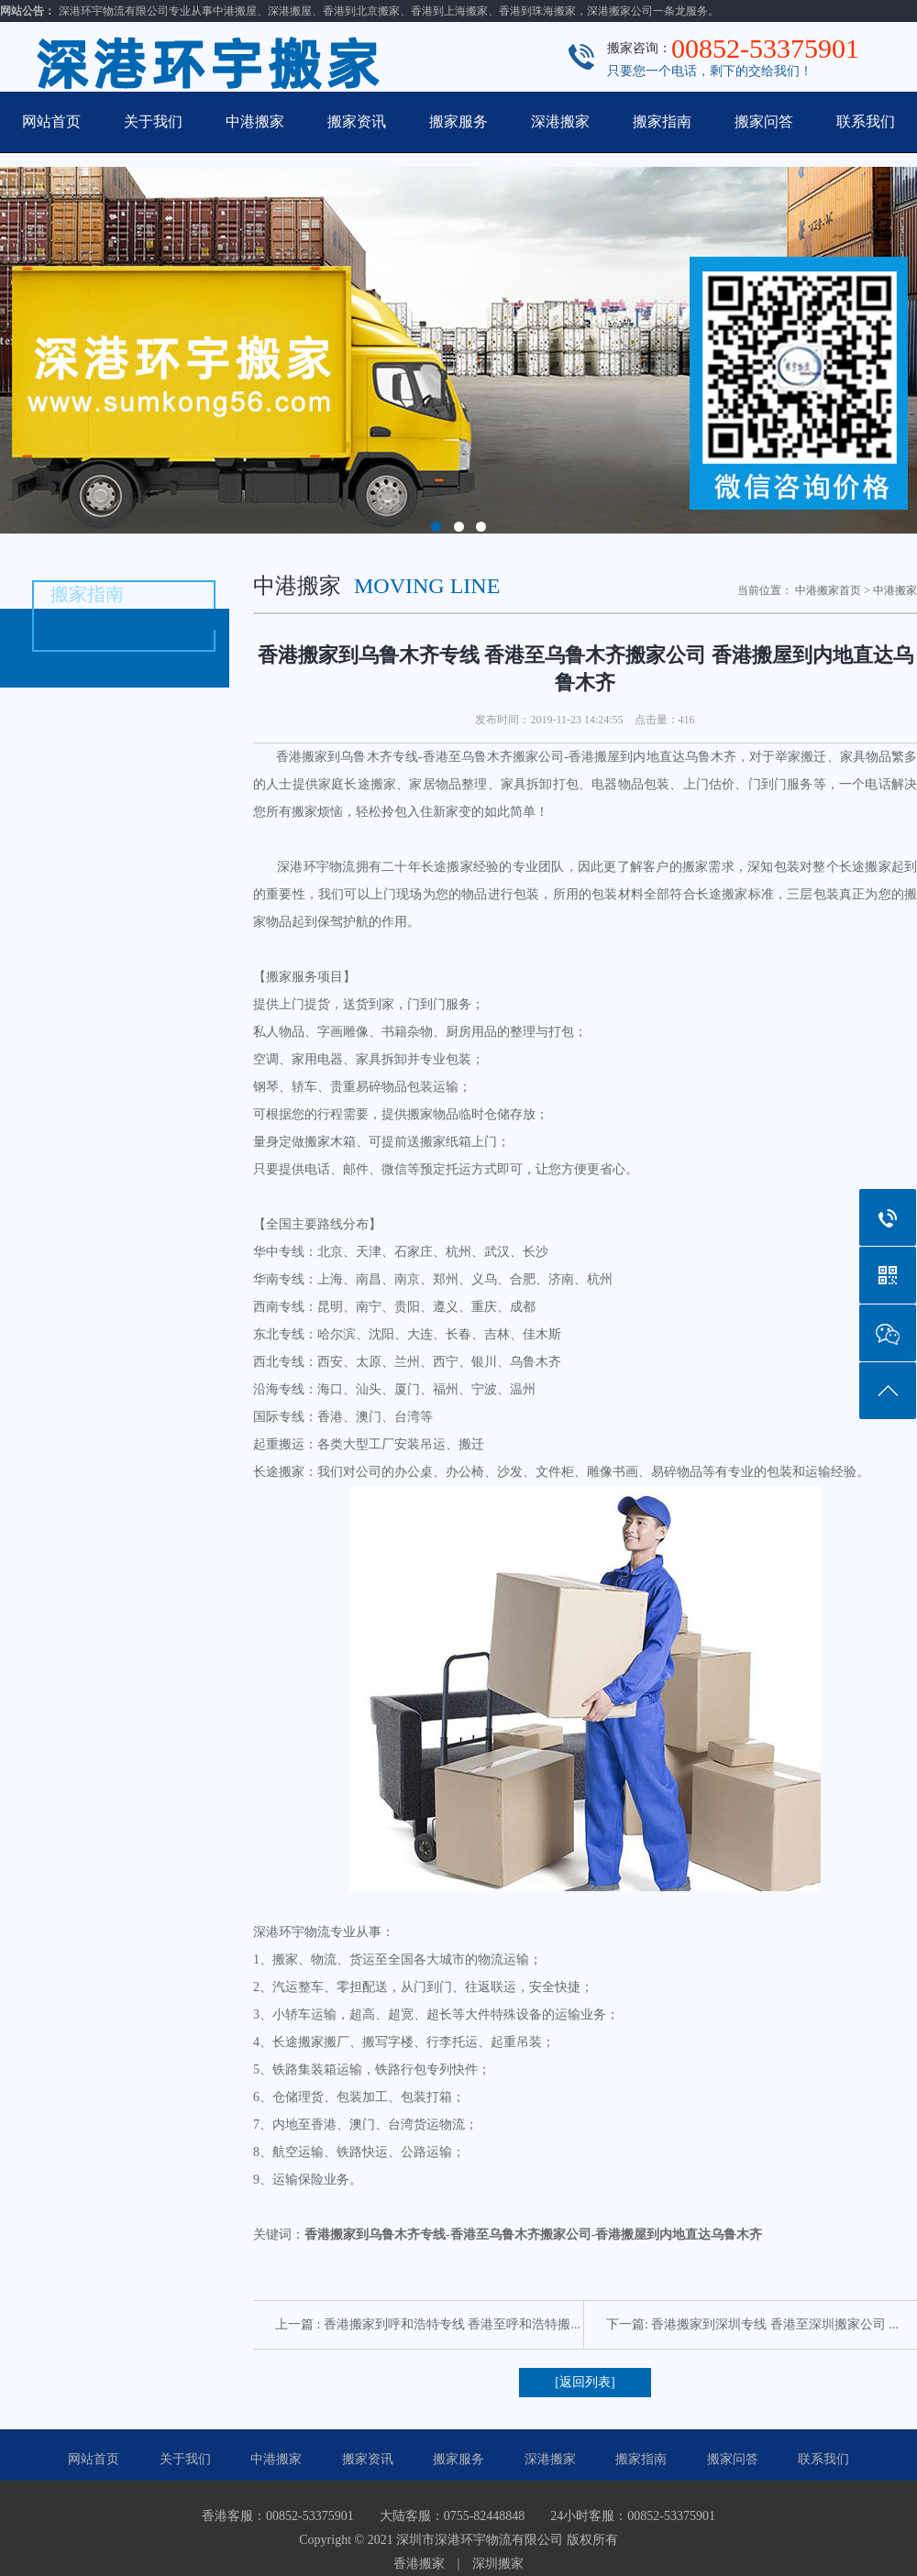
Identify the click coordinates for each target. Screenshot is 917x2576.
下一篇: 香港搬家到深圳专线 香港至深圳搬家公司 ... (752, 2324)
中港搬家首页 (828, 590)
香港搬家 (419, 2563)
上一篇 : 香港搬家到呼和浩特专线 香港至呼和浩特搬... (427, 2324)
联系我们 (865, 121)
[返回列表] (584, 2382)
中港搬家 (255, 121)
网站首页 (51, 121)
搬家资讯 (356, 121)
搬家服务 (458, 121)
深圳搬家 (498, 2563)
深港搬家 (560, 121)
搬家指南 (662, 121)
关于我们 (153, 121)
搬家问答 (764, 121)
